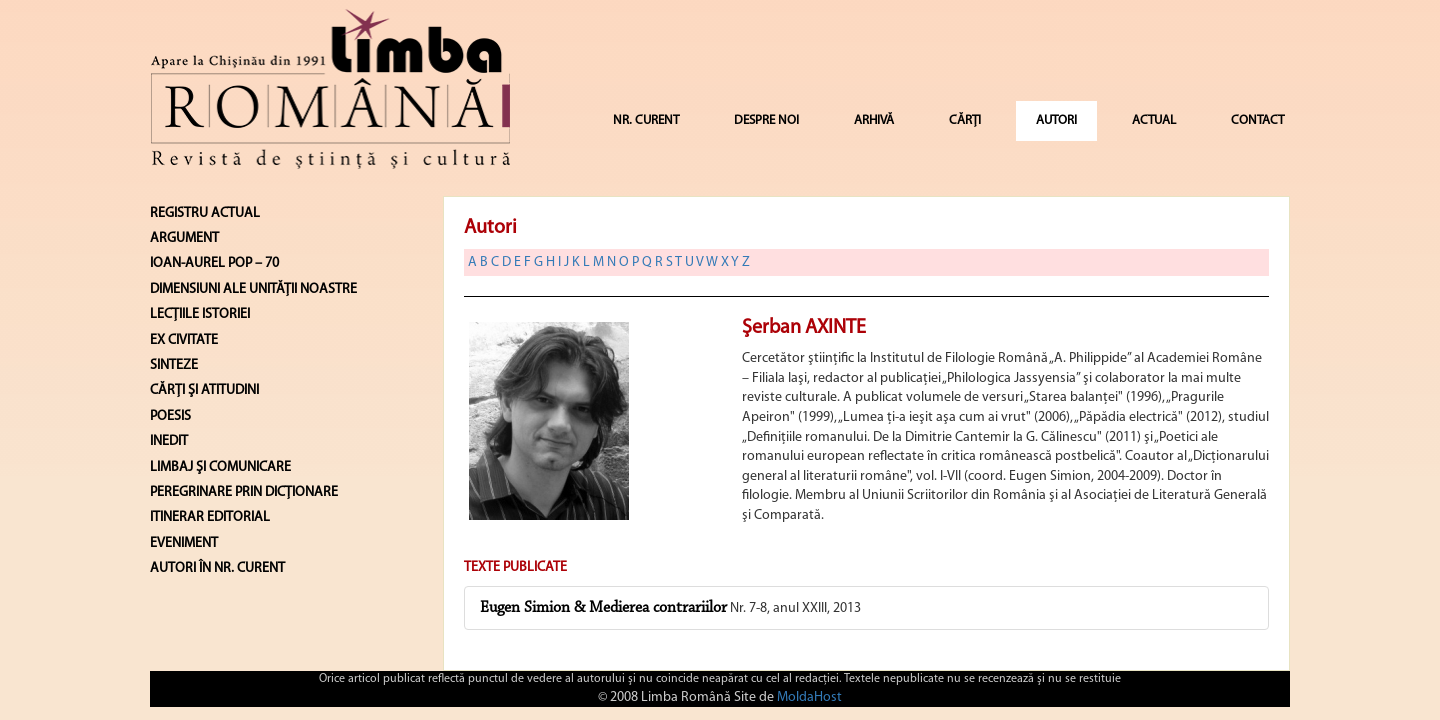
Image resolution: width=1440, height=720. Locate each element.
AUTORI (1056, 120)
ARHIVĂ (874, 120)
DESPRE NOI (766, 120)
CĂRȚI (965, 120)
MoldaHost (809, 697)
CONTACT (1257, 120)
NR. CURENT (646, 120)
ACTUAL (1154, 120)
